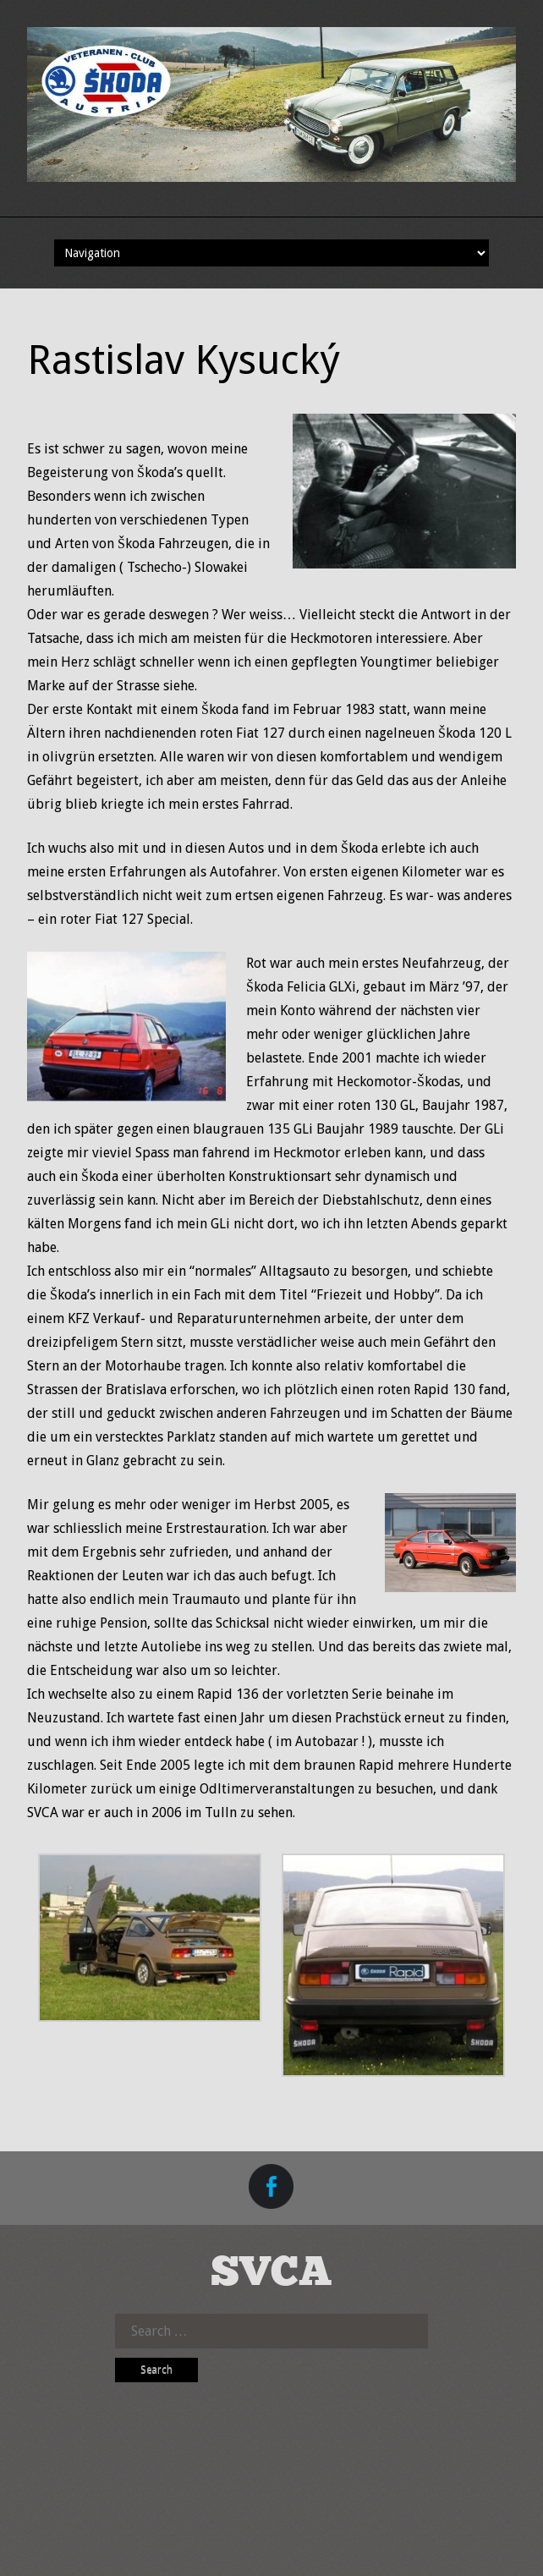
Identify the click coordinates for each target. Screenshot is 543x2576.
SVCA (271, 2273)
